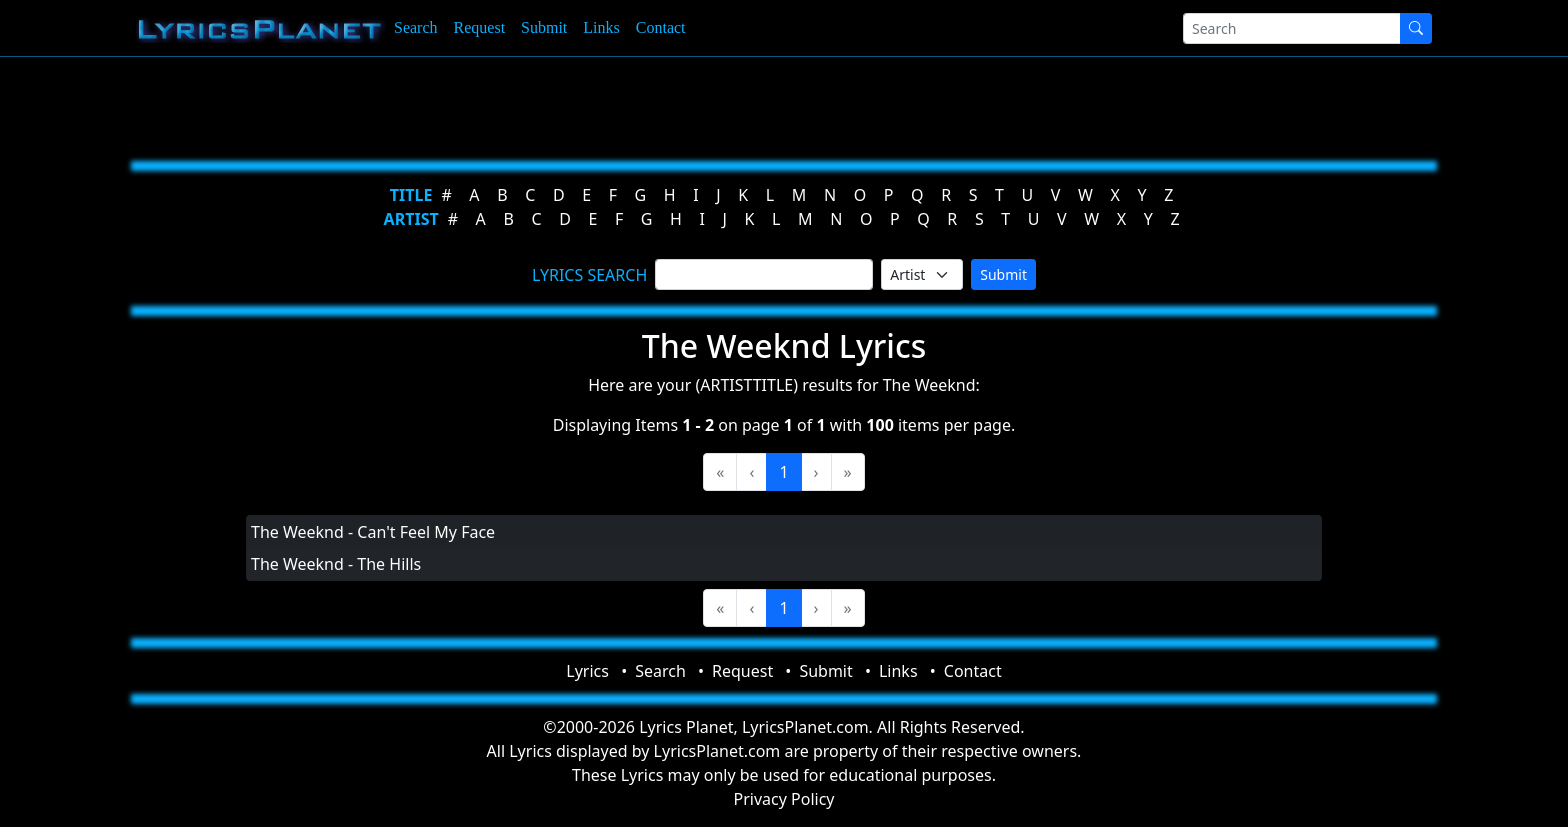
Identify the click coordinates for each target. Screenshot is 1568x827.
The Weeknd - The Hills (336, 564)
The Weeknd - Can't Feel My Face (373, 532)
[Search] (1292, 28)
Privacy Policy (784, 799)
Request (480, 27)
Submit (544, 27)
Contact (661, 27)
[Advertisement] (686, 105)
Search (416, 27)
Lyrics (587, 671)
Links (601, 27)
